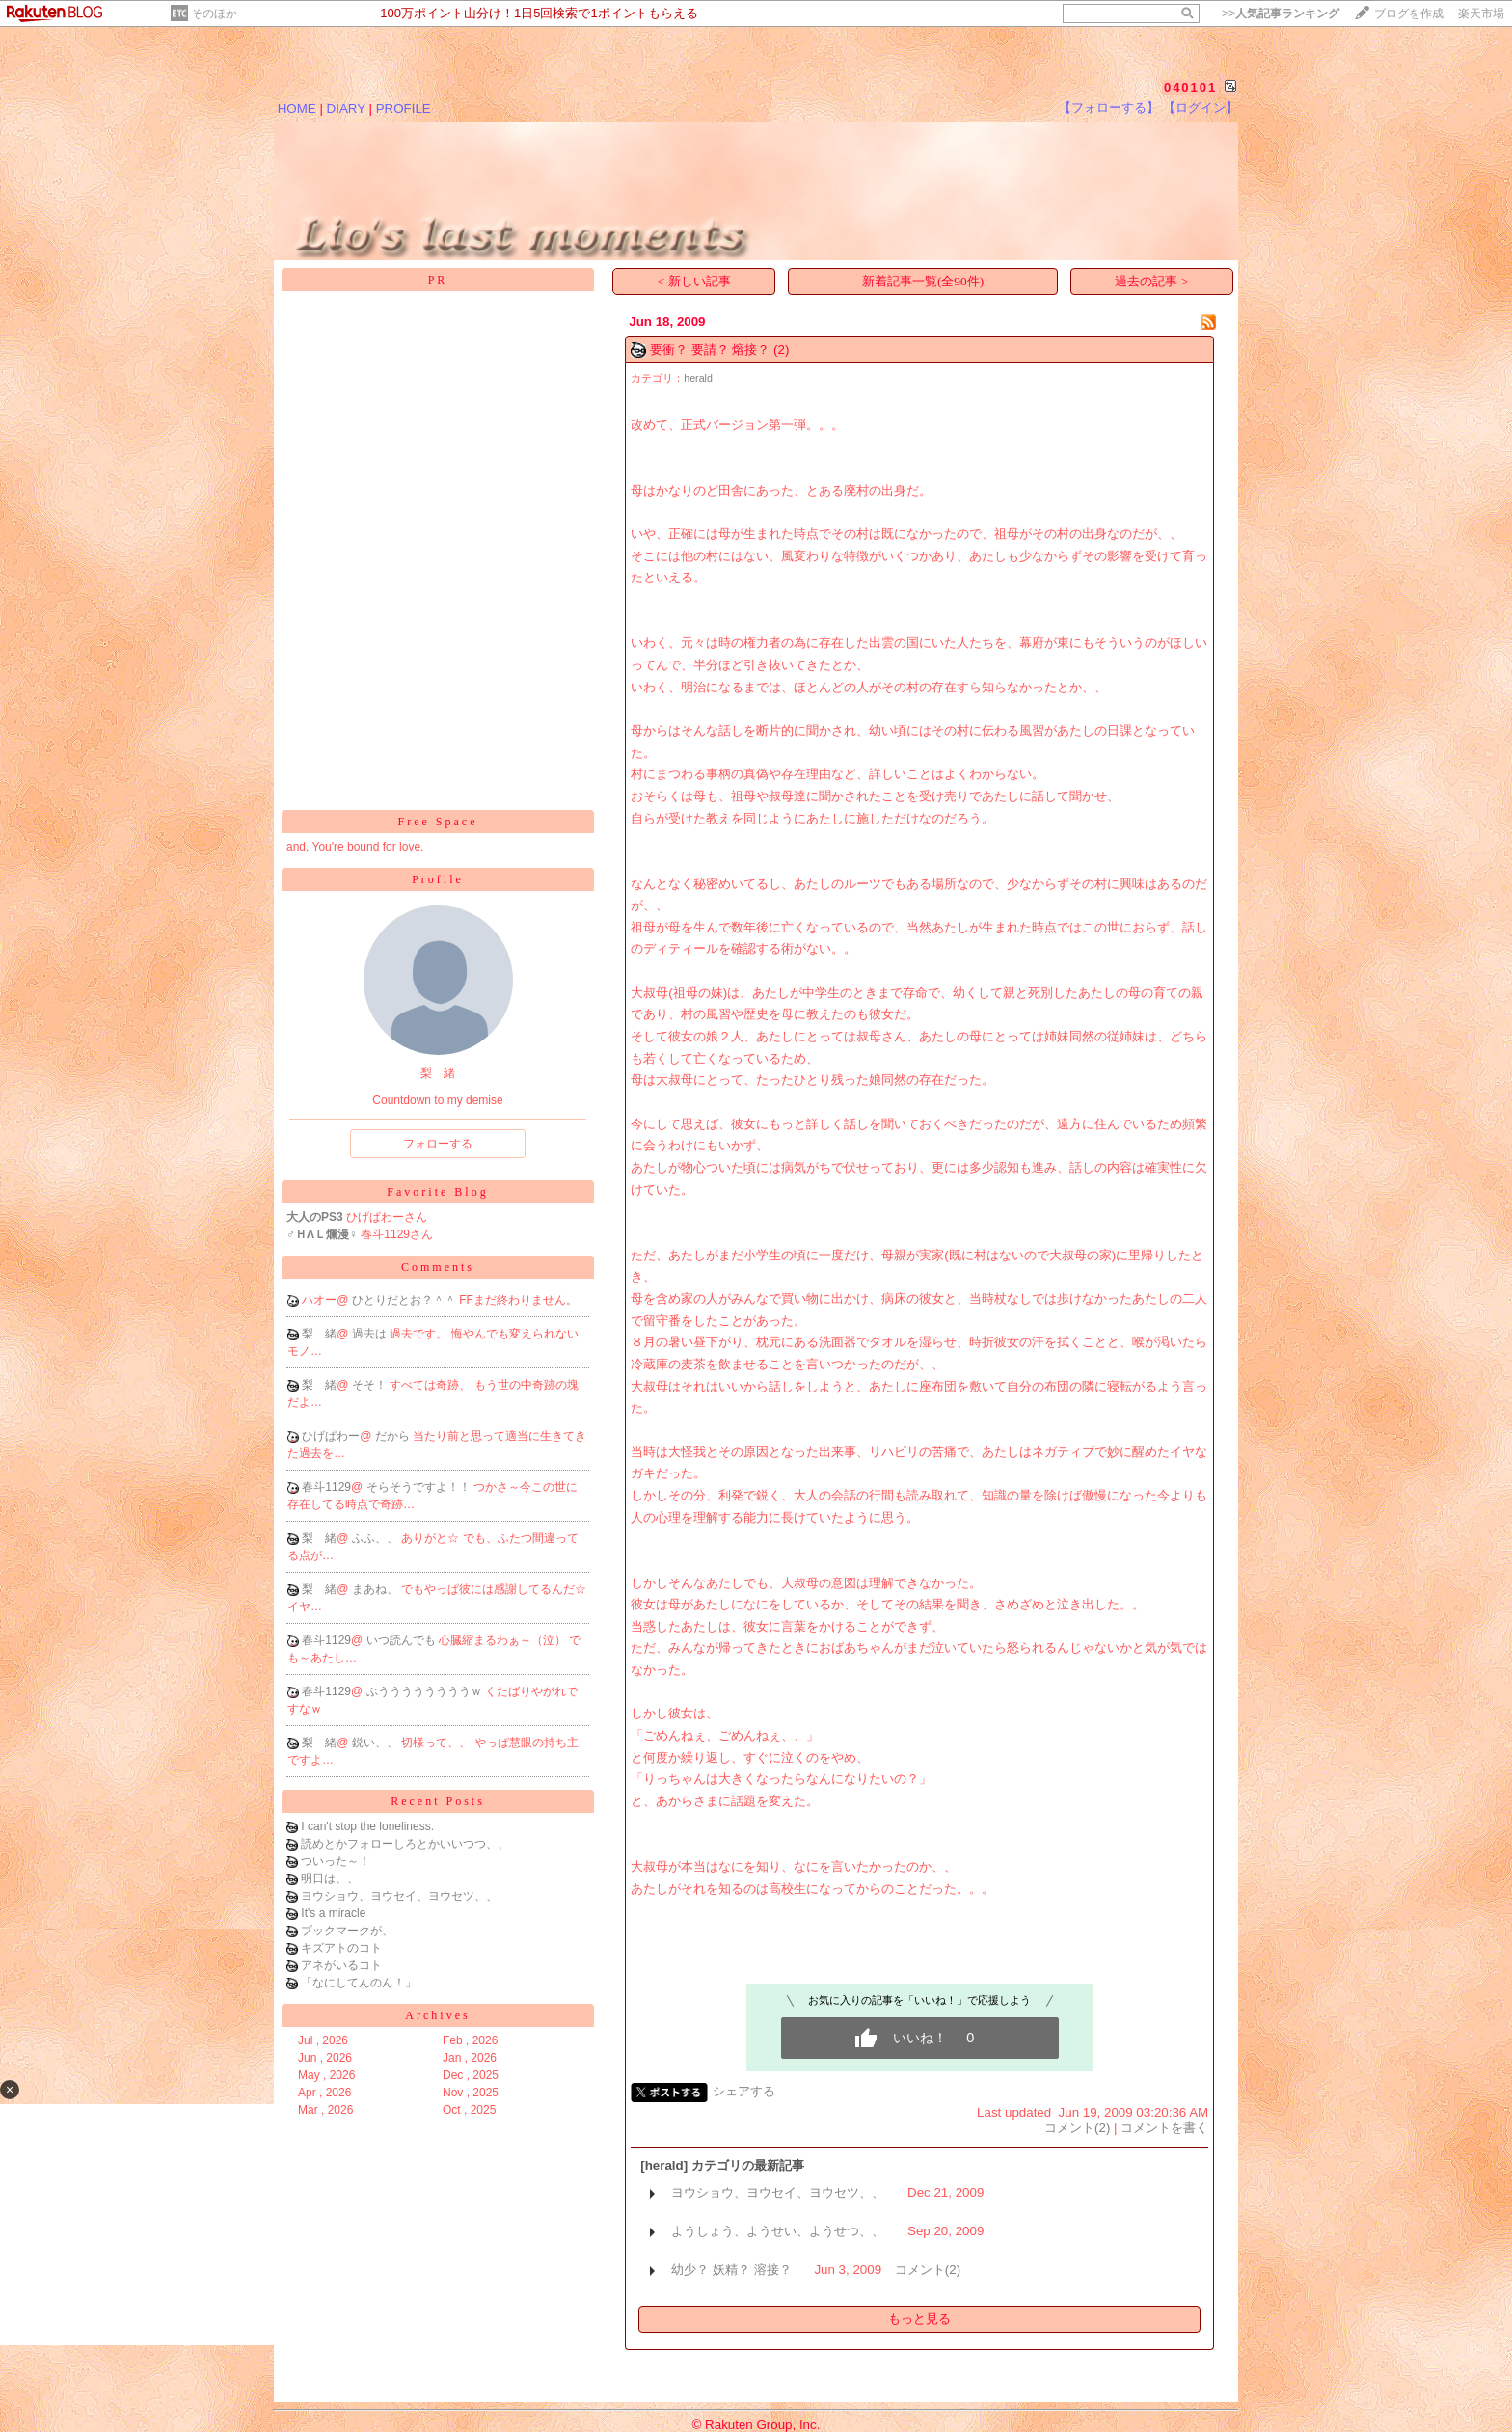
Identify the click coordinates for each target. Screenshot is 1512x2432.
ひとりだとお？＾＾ (405, 1300)
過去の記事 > (1151, 281)
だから (394, 1436)
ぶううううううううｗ (425, 1691)
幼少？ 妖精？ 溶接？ (731, 2269)
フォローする (437, 1143)
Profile (438, 879)
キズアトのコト (341, 1948)
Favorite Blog (437, 1192)
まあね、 (376, 1589)
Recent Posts (438, 1801)
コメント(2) (1077, 2128)
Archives (437, 2015)
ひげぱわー (331, 1436)
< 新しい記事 (694, 281)
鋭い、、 (376, 1742)
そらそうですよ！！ (419, 1487)
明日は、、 (330, 1878)
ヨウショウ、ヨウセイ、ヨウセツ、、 (399, 1896)
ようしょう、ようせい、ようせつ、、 (777, 2231)
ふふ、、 (376, 1538)
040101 (1190, 87)
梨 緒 (319, 1333)
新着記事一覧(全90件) (923, 281)
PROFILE (403, 108)
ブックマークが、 (347, 1930)
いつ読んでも (402, 1640)
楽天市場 (1481, 13)
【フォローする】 (1109, 107)
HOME (297, 108)
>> (1280, 13)
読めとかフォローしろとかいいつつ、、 (405, 1844)
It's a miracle (333, 1913)
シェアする (744, 2091)
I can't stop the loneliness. (367, 1826)
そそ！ (371, 1385)
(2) (781, 349)
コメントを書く (1164, 2128)
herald (698, 378)
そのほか (214, 13)
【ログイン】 (1200, 107)
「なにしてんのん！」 (359, 1982)
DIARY (346, 108)
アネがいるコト (341, 1965)
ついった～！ (335, 1861)
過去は (371, 1333)
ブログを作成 (1409, 13)
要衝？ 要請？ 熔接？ (710, 349)
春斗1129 (326, 1487)
